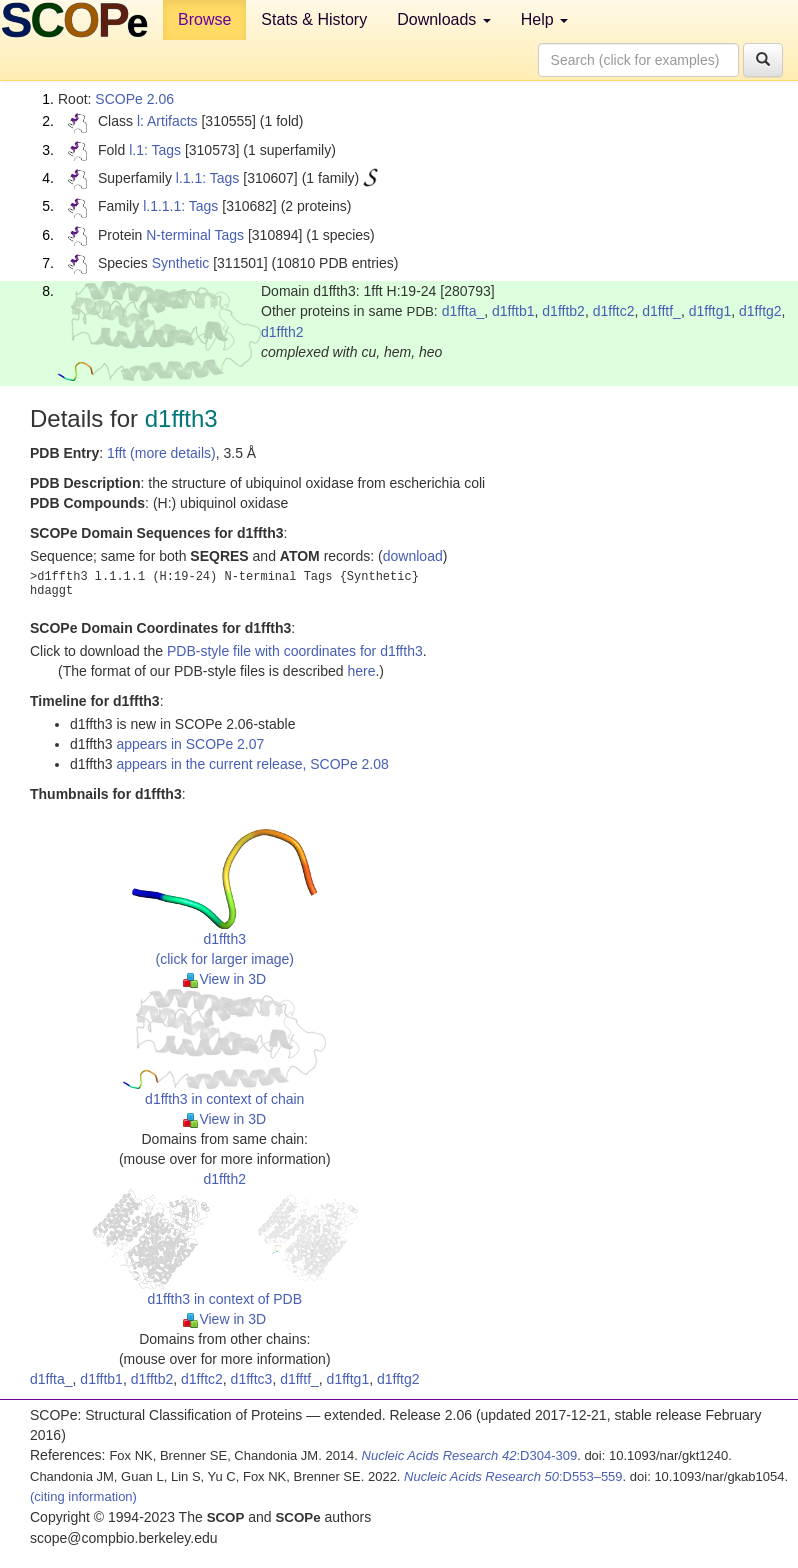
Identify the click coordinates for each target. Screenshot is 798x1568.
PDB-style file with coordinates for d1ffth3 (295, 651)
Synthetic (181, 263)
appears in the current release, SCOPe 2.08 (252, 764)
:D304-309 (470, 1455)
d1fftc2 (614, 311)
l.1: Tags (155, 150)
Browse (204, 19)
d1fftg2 (760, 311)
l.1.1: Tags (208, 178)
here (361, 671)
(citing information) (83, 1496)
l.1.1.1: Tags (180, 206)
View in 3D (224, 979)
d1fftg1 (710, 311)
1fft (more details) (161, 453)
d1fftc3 (252, 1379)
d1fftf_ (661, 311)
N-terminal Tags (195, 235)
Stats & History (314, 19)
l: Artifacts (167, 121)
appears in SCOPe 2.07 (190, 744)
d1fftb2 (563, 311)
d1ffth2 (282, 332)
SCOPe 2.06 (134, 99)
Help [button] (544, 19)
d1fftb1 (513, 311)
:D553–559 (513, 1476)
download (413, 556)
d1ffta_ (463, 311)
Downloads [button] (444, 19)
